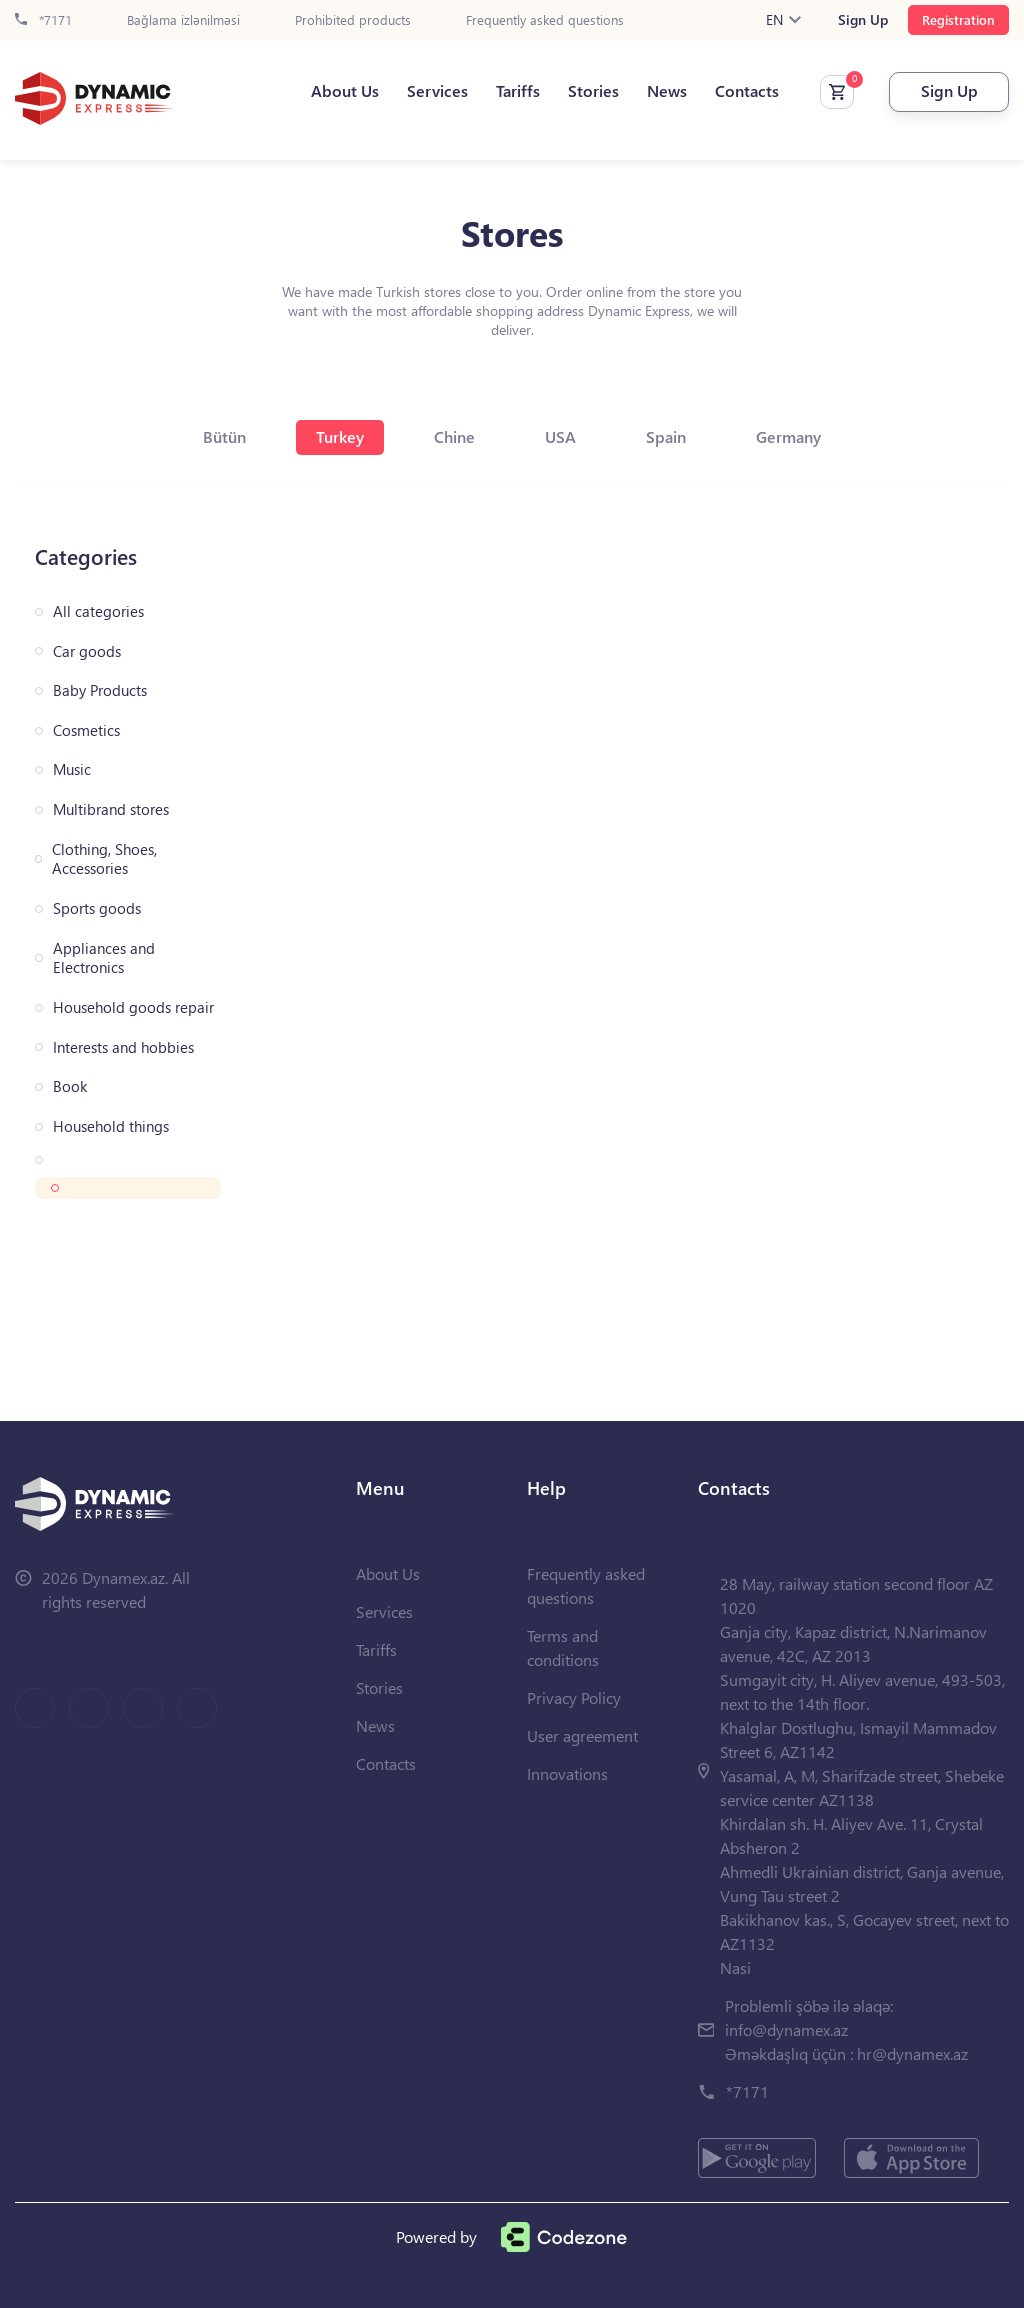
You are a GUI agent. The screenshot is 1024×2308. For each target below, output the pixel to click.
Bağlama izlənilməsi (183, 20)
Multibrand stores (111, 809)
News (667, 91)
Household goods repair (133, 1007)
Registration (958, 19)
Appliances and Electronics (104, 958)
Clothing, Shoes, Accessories (104, 859)
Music (72, 769)
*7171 (43, 20)
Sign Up (863, 20)
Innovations (567, 1773)
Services (437, 91)
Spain (666, 436)
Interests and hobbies (123, 1047)
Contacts (747, 91)
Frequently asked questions (545, 20)
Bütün (224, 436)
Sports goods (97, 908)
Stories (593, 91)
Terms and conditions (563, 1647)
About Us (345, 91)
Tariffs (518, 91)
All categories (98, 611)
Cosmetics (86, 730)
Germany (788, 436)
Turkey (340, 436)
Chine (454, 436)
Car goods (87, 651)
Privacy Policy (574, 1697)
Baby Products (100, 690)
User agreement (582, 1735)
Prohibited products (353, 20)
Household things (111, 1126)
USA (560, 436)
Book (70, 1086)
